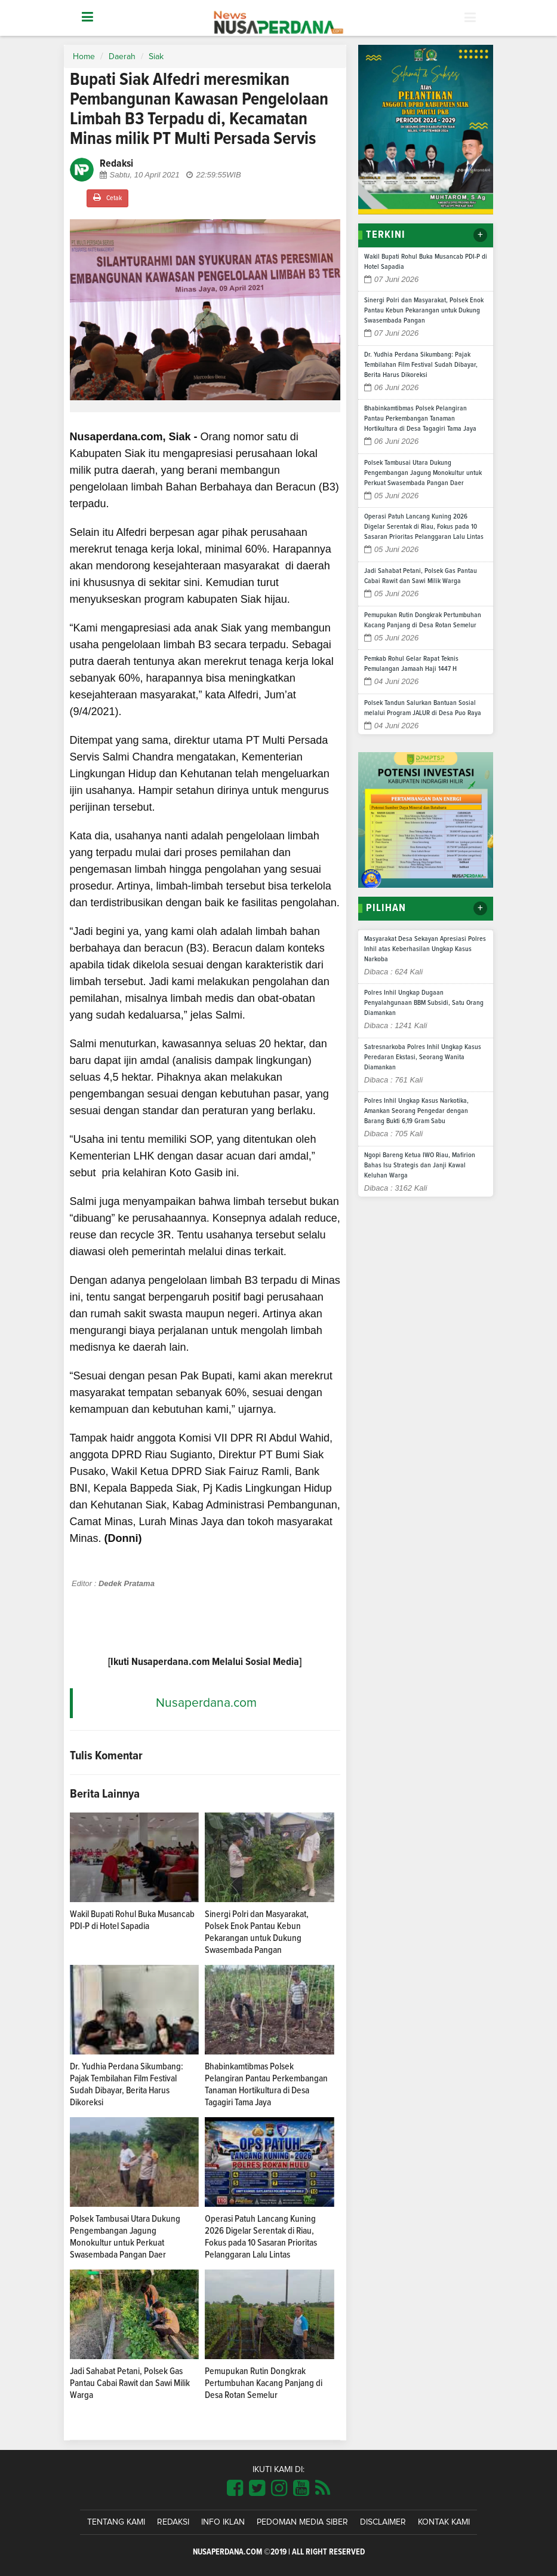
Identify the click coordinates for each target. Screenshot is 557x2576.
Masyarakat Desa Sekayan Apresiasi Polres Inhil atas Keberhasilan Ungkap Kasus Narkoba (425, 949)
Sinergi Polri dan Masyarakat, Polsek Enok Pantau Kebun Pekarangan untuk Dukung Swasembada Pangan (424, 310)
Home (84, 57)
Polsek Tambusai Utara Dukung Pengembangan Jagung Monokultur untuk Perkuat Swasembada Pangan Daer (423, 473)
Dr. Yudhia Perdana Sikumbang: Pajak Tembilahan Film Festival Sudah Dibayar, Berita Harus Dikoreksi (421, 365)
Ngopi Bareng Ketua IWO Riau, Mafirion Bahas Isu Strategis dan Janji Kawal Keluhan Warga (419, 1165)
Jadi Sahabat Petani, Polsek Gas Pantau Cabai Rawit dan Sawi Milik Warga (130, 2383)
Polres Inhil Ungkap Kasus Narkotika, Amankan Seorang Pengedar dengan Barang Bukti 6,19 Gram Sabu (416, 1111)
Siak (156, 57)
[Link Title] (235, 2489)
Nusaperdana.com (206, 1703)
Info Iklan (223, 2522)
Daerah (122, 57)
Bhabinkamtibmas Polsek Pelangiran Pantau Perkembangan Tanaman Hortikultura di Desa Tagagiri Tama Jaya (420, 419)
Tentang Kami (116, 2522)
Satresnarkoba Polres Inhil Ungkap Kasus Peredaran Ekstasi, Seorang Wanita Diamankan (422, 1057)
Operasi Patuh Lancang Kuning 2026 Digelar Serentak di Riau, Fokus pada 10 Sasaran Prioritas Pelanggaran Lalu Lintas (424, 527)
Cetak (107, 197)
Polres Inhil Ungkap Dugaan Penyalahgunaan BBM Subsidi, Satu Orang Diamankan (424, 1003)
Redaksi (173, 2522)
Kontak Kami (444, 2522)
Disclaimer (383, 2522)
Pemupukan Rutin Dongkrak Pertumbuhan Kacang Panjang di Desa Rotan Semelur (263, 2383)
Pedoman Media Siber (302, 2522)
